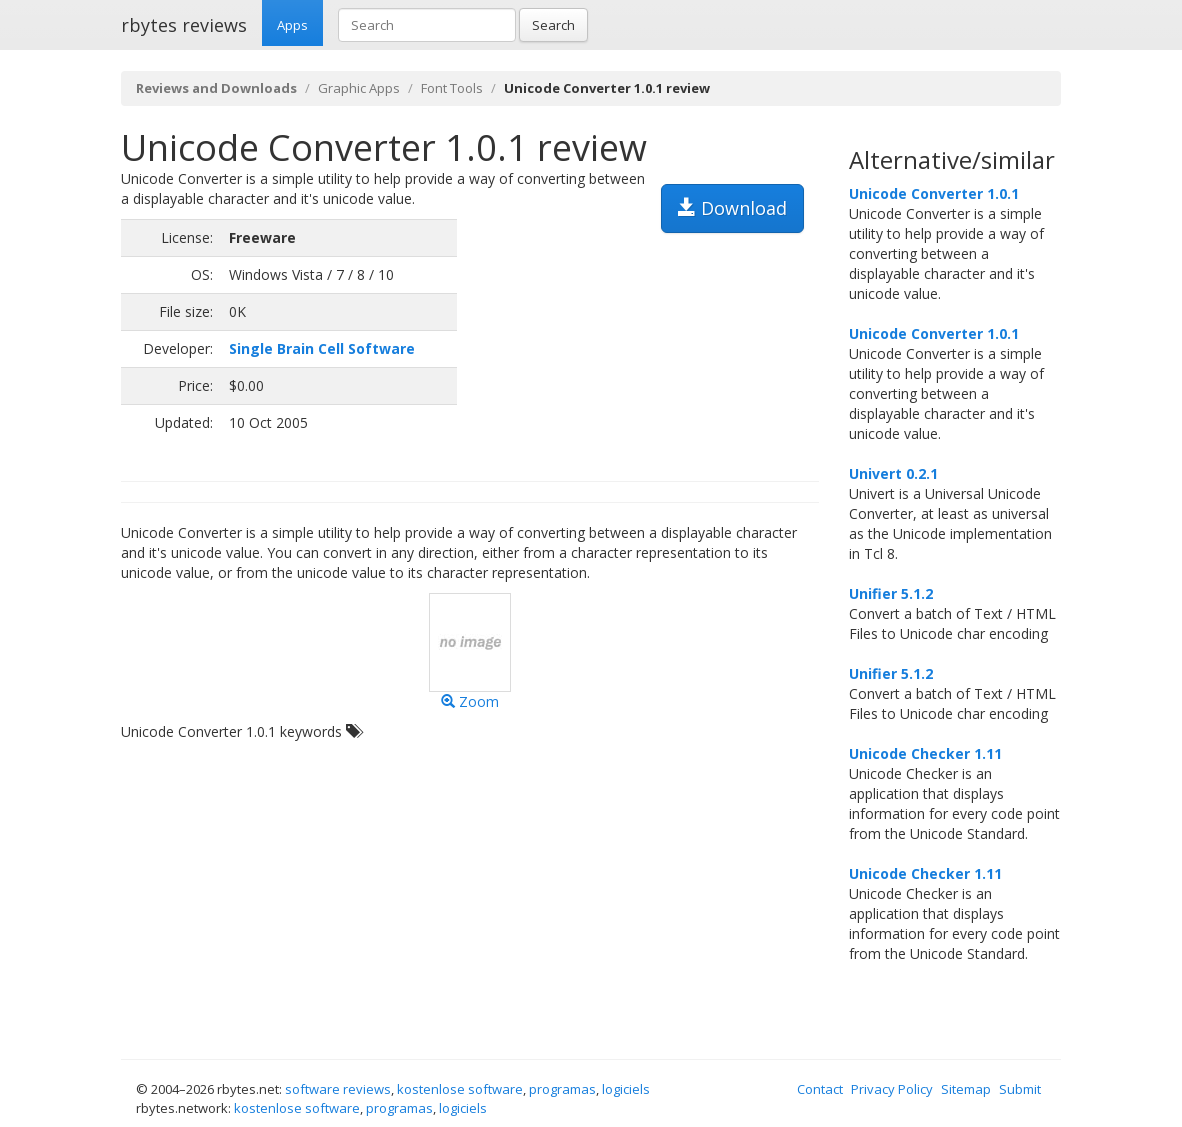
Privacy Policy (892, 1089)
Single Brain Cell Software (322, 348)
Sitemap (966, 1089)
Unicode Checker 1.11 (925, 753)
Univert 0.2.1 (893, 473)
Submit (1020, 1089)
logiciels (626, 1089)
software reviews (338, 1089)
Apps (292, 25)
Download (732, 208)
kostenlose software (460, 1089)
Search (553, 25)
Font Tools (452, 88)
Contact (820, 1089)
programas (562, 1089)
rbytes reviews (184, 25)
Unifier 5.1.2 (891, 593)
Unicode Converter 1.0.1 (934, 193)
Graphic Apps (359, 88)
